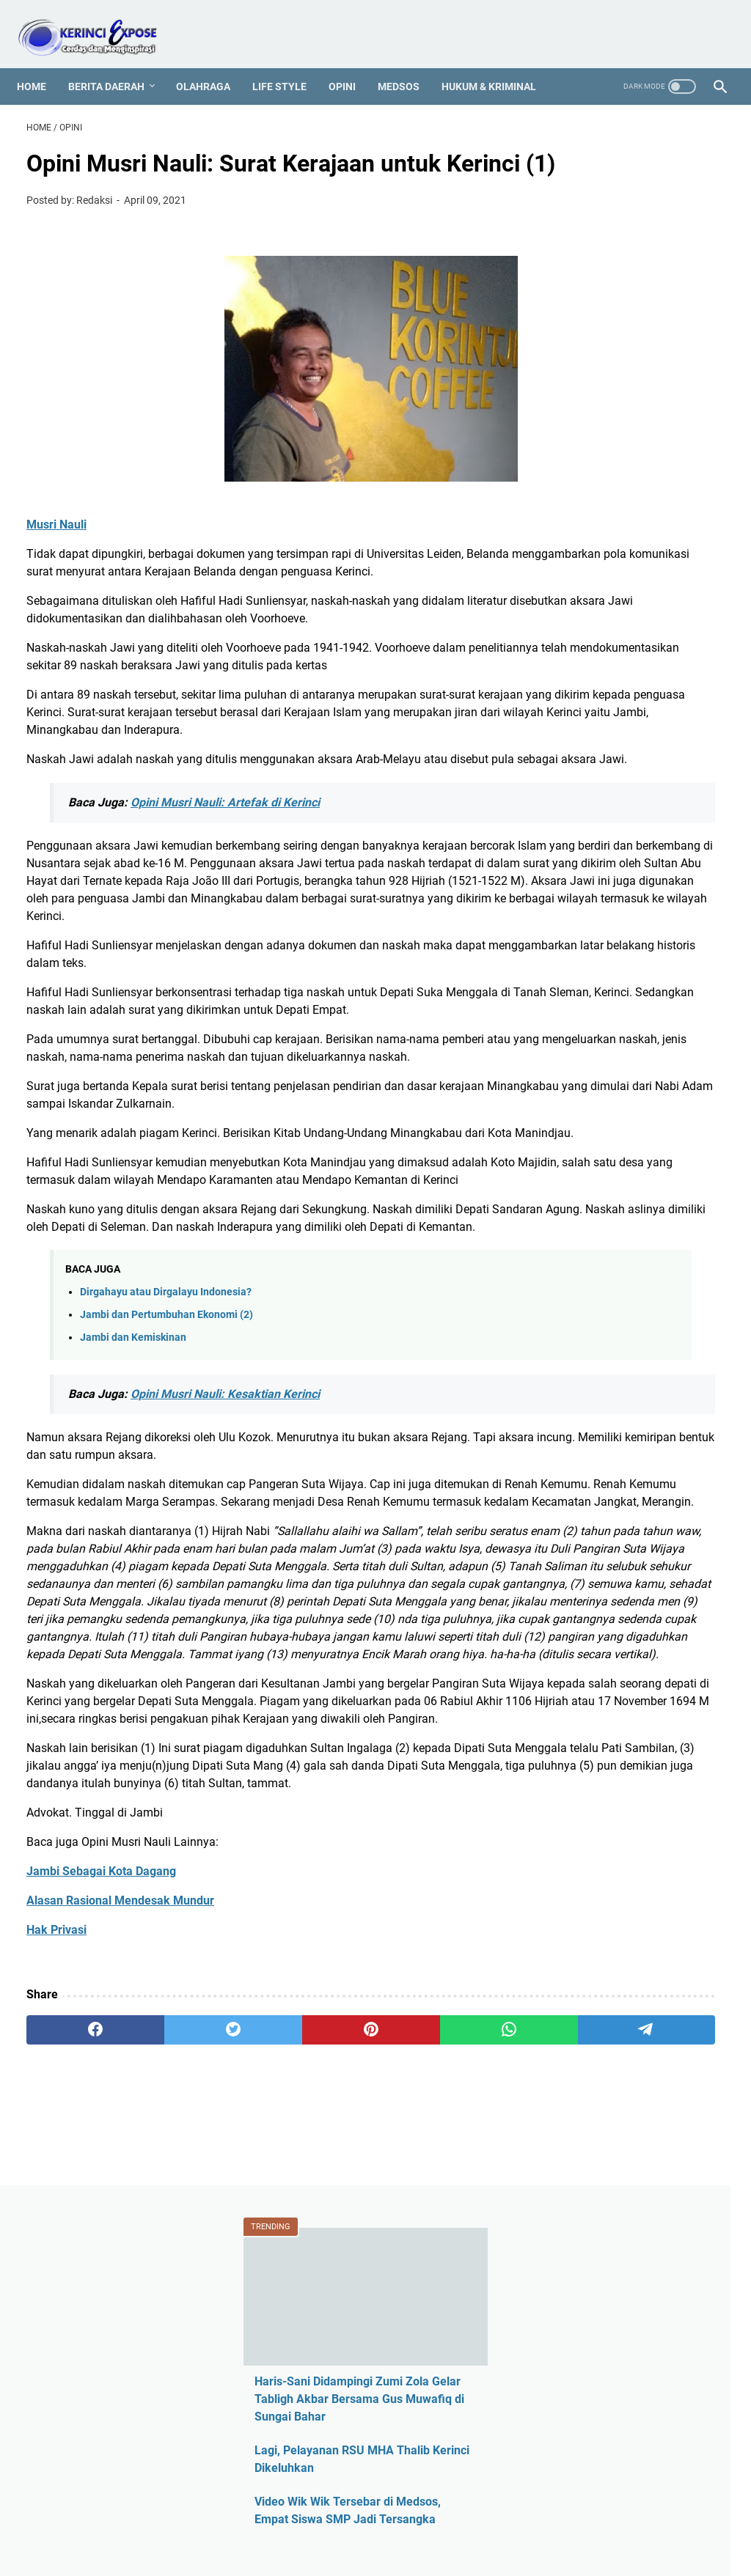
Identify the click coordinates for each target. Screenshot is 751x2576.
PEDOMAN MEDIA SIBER (283, 2523)
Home (41, 62)
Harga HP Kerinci (604, 947)
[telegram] (445, 2367)
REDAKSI (191, 2523)
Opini (351, 62)
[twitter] (166, 2367)
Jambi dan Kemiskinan (133, 1552)
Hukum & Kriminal (498, 62)
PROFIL (371, 2523)
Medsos (408, 62)
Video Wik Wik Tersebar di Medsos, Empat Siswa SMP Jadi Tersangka (628, 405)
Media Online (594, 1147)
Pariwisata (587, 1247)
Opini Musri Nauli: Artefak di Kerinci (225, 894)
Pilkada (579, 1271)
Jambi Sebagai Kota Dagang (101, 2209)
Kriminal (581, 1097)
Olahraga (213, 62)
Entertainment (596, 923)
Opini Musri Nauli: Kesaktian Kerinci (225, 1609)
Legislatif (584, 1122)
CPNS (575, 873)
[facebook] (73, 2367)
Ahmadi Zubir (595, 773)
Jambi (576, 1047)
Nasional (583, 1197)
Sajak (574, 1346)
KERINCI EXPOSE (396, 2553)
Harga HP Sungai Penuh (622, 972)
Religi (574, 1321)
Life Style (289, 62)
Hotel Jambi (591, 997)
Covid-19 (582, 898)
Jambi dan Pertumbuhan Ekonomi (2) (166, 1529)
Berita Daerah (116, 62)
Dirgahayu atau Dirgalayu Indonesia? (166, 1507)
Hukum (578, 1022)
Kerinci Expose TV (606, 1072)
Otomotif (583, 1222)
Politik (576, 1296)
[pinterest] (259, 2367)
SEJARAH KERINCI (538, 2523)
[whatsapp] (352, 2367)
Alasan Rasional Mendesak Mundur (120, 2238)
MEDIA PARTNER (441, 2523)
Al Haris (580, 798)
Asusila (579, 823)
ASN (571, 748)
